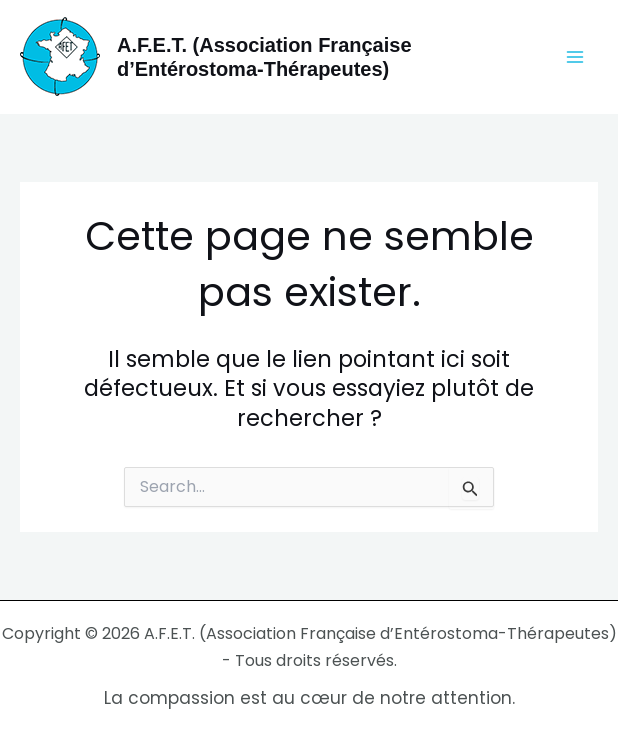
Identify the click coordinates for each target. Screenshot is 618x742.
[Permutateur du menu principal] (576, 57)
